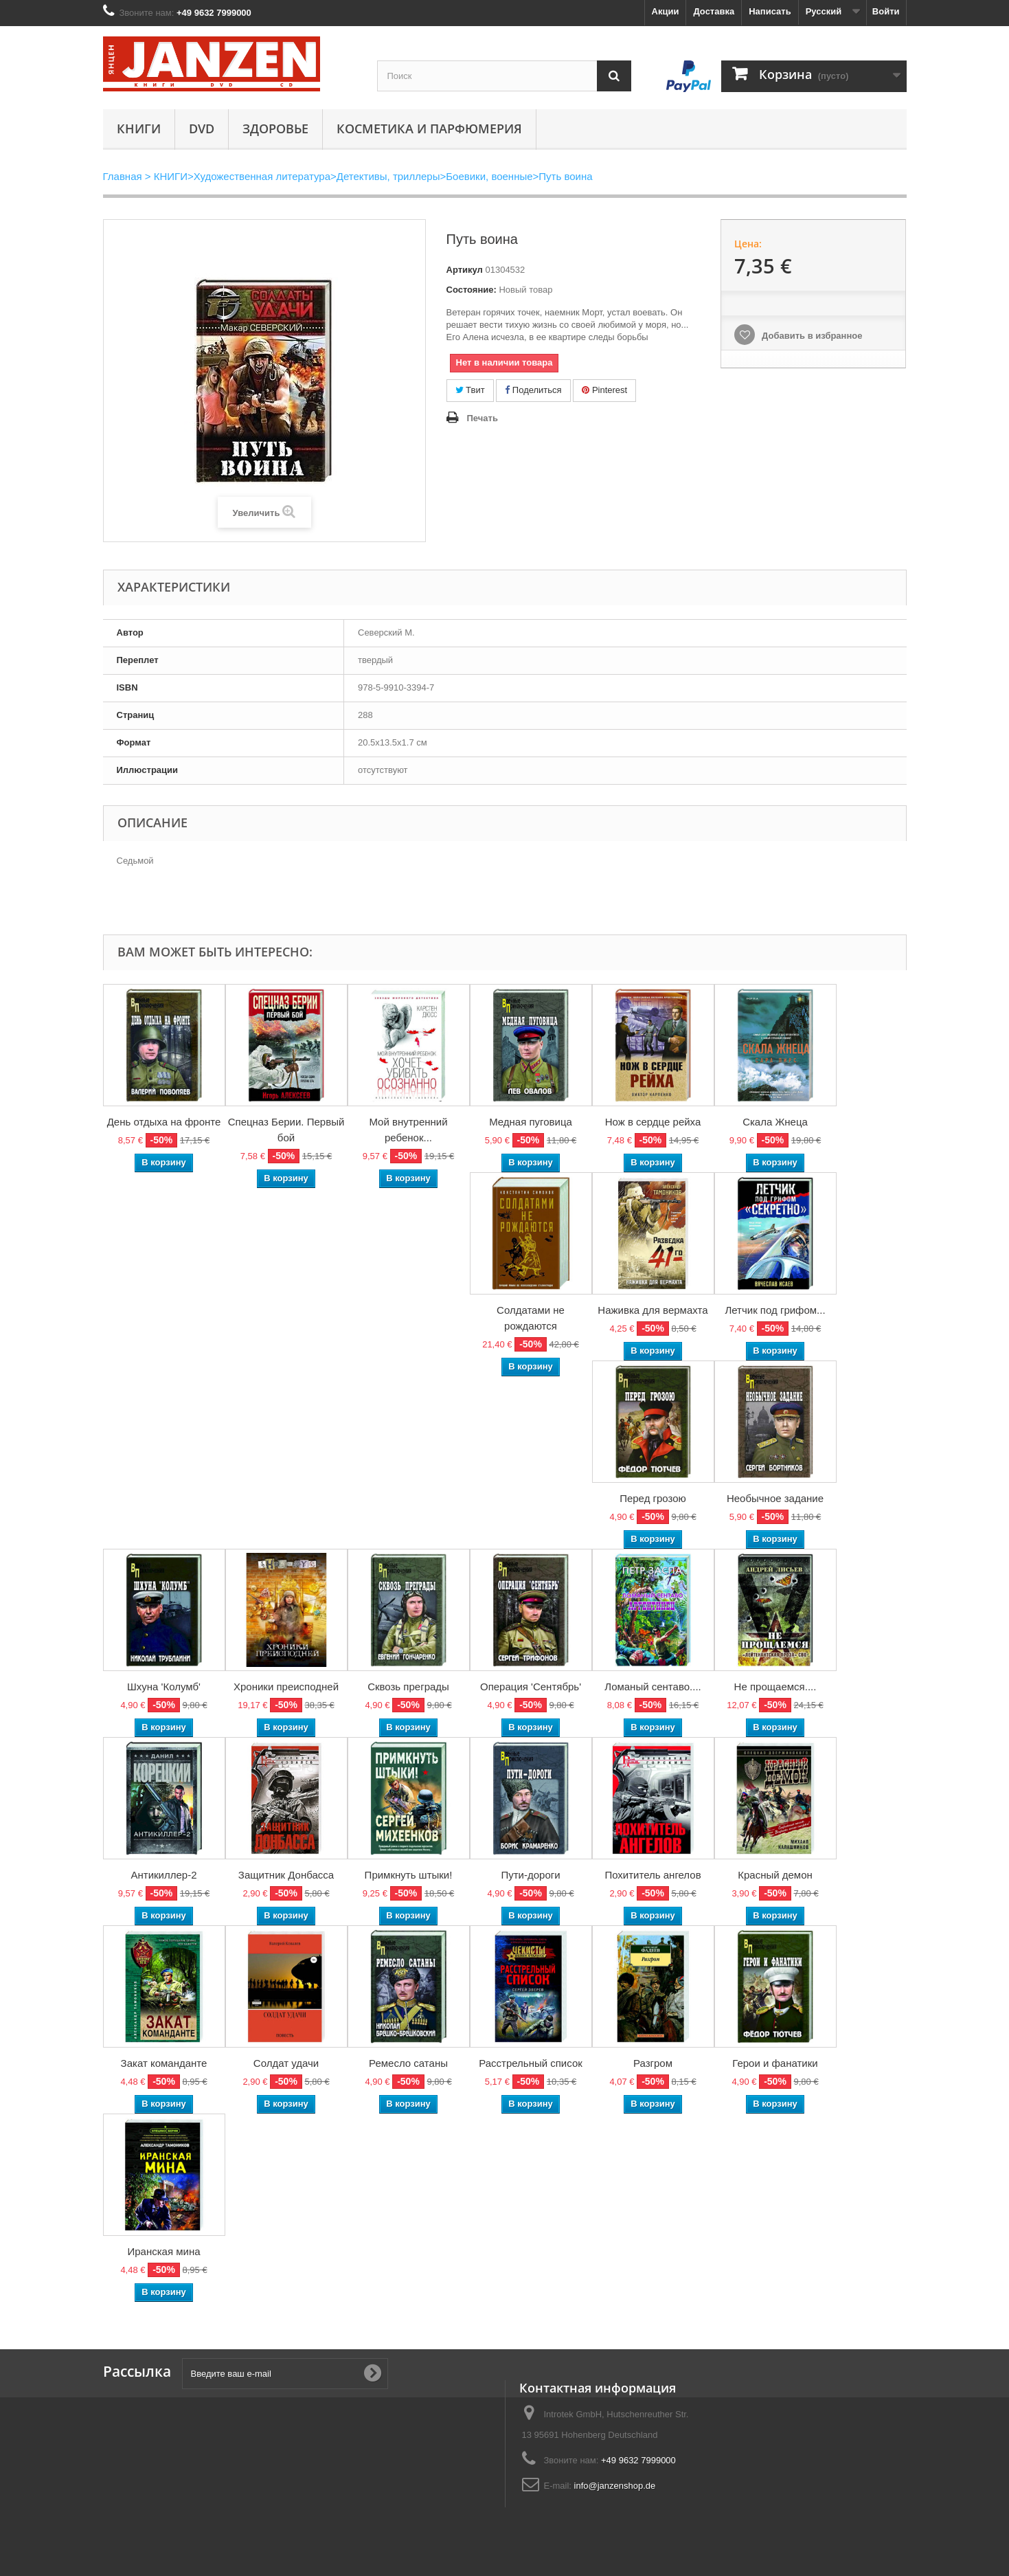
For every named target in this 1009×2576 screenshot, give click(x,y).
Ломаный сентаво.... (652, 1686)
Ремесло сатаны (408, 2063)
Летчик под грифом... (775, 1310)
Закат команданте (164, 2063)
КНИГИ (139, 128)
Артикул (464, 270)
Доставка (713, 11)
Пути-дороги (530, 1875)
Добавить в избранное (810, 336)
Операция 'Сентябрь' (530, 1686)
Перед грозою (653, 1498)
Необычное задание (775, 1498)
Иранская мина (163, 2251)
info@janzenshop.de (615, 2485)
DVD (201, 128)
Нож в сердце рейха (653, 1122)
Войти (886, 11)
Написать (770, 11)
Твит (470, 390)
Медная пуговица (530, 1122)
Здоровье (275, 128)
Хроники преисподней (286, 1686)
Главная (122, 176)
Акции (665, 11)
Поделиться (533, 390)
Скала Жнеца (775, 1122)
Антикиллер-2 (163, 1875)
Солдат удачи (286, 2063)
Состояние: (471, 289)
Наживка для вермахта (652, 1310)
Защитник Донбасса (286, 1875)
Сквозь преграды (408, 1686)
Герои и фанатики (774, 2063)
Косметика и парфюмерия (429, 128)
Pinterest (604, 390)
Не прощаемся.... (775, 1686)
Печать (482, 418)
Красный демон (775, 1875)
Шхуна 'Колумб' (164, 1686)
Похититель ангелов (652, 1875)
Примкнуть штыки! (409, 1875)
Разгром (652, 2063)
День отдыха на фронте (164, 1122)
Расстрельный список (530, 2063)
